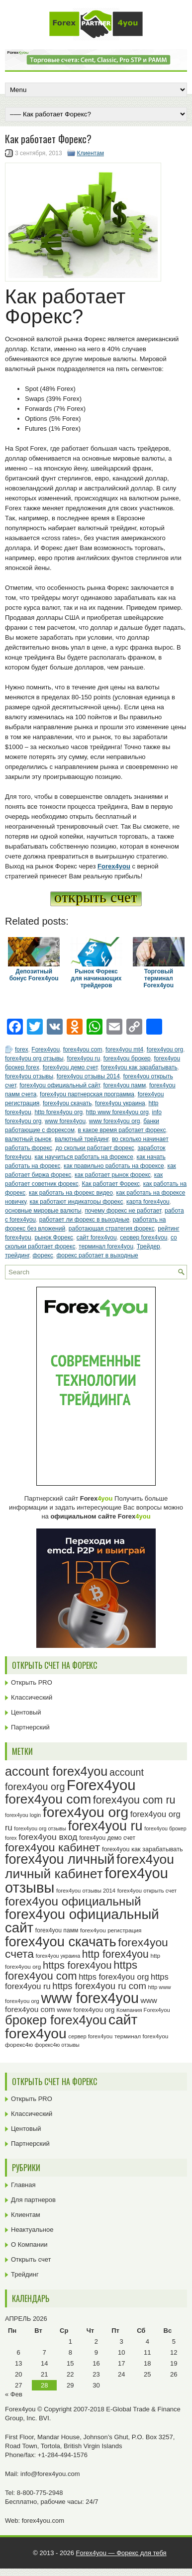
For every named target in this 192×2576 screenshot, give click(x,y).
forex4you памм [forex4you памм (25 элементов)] (57, 1930)
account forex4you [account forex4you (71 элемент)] (56, 1771)
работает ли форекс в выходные (84, 1219)
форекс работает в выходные (97, 1255)
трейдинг (17, 1255)
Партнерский (30, 1727)
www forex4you (65, 1121)
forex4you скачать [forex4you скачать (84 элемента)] (60, 1941)
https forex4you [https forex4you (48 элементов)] (77, 1965)
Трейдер (148, 1246)
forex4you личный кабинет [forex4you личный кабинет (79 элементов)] (89, 1866)
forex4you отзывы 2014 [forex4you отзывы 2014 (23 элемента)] (85, 1891)
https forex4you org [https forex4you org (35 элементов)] (114, 1976)
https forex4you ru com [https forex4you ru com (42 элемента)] (99, 1986)
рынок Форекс (53, 1237)
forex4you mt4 (124, 1049)
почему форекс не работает (123, 1210)
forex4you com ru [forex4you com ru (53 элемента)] (134, 1800)
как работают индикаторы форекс (76, 1201)
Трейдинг (25, 2274)
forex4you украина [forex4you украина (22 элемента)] (58, 1956)
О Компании (29, 2244)
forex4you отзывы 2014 (88, 1076)
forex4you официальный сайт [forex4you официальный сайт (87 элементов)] (82, 1921)
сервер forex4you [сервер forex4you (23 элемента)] (90, 2036)
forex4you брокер (127, 1058)
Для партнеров (33, 2199)
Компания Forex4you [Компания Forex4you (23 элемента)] (143, 2010)
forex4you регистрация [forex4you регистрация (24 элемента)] (111, 1930)
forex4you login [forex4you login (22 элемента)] (23, 1815)
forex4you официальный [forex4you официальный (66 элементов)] (73, 1901)
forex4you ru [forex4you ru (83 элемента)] (105, 1825)
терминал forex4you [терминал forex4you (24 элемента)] (141, 2036)
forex (21, 1049)
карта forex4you (148, 1201)
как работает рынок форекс (113, 1174)
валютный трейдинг (81, 1139)
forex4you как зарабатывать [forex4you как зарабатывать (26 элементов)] (142, 1849)
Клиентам (90, 153)
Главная (23, 2185)
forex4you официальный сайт (59, 1085)
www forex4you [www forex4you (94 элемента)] (90, 1998)
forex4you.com (43, 2520)
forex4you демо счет (70, 1067)
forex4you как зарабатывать (139, 1067)
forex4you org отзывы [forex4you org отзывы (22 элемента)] (40, 1828)
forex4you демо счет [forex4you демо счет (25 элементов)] (107, 1837)
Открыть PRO (31, 1682)
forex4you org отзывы (34, 1058)
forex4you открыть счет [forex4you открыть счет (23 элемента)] (147, 1891)
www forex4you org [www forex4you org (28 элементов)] (85, 2009)
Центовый (26, 1712)
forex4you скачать (67, 1103)
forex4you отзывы (29, 1076)
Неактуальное (32, 2229)
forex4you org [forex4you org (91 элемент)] (85, 1812)
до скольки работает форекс (94, 1148)
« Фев (13, 2394)
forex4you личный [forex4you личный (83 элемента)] (59, 1859)
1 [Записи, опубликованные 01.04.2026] (70, 2341)
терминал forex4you (106, 1246)
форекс (42, 1255)
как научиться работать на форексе (83, 1156)
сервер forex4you (143, 1237)
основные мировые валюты (43, 1210)
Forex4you (45, 1049)
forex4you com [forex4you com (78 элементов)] (48, 1799)
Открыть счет (31, 2259)
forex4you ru (83, 1058)
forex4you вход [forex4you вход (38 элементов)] (47, 1837)
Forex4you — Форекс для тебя (121, 2553)
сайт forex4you (97, 1237)
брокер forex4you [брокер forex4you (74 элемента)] (55, 2020)
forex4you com (82, 1049)
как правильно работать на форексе (114, 1165)
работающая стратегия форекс (112, 1228)
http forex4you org (58, 1112)
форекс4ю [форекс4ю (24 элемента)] (19, 2044)
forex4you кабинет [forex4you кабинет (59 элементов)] (52, 1847)
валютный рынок (28, 1139)
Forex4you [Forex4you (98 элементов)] (101, 1785)
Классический (31, 1697)
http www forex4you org (117, 1112)
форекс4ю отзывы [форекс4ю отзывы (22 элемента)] (57, 2045)
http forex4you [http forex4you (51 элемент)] (115, 1954)
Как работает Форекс (111, 1183)
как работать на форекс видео (71, 1192)
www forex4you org (114, 1121)
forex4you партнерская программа (87, 1094)
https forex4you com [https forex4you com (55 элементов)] (71, 1970)
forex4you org (165, 1049)
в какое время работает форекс (122, 1130)
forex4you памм (124, 1085)
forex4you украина (120, 1103)
